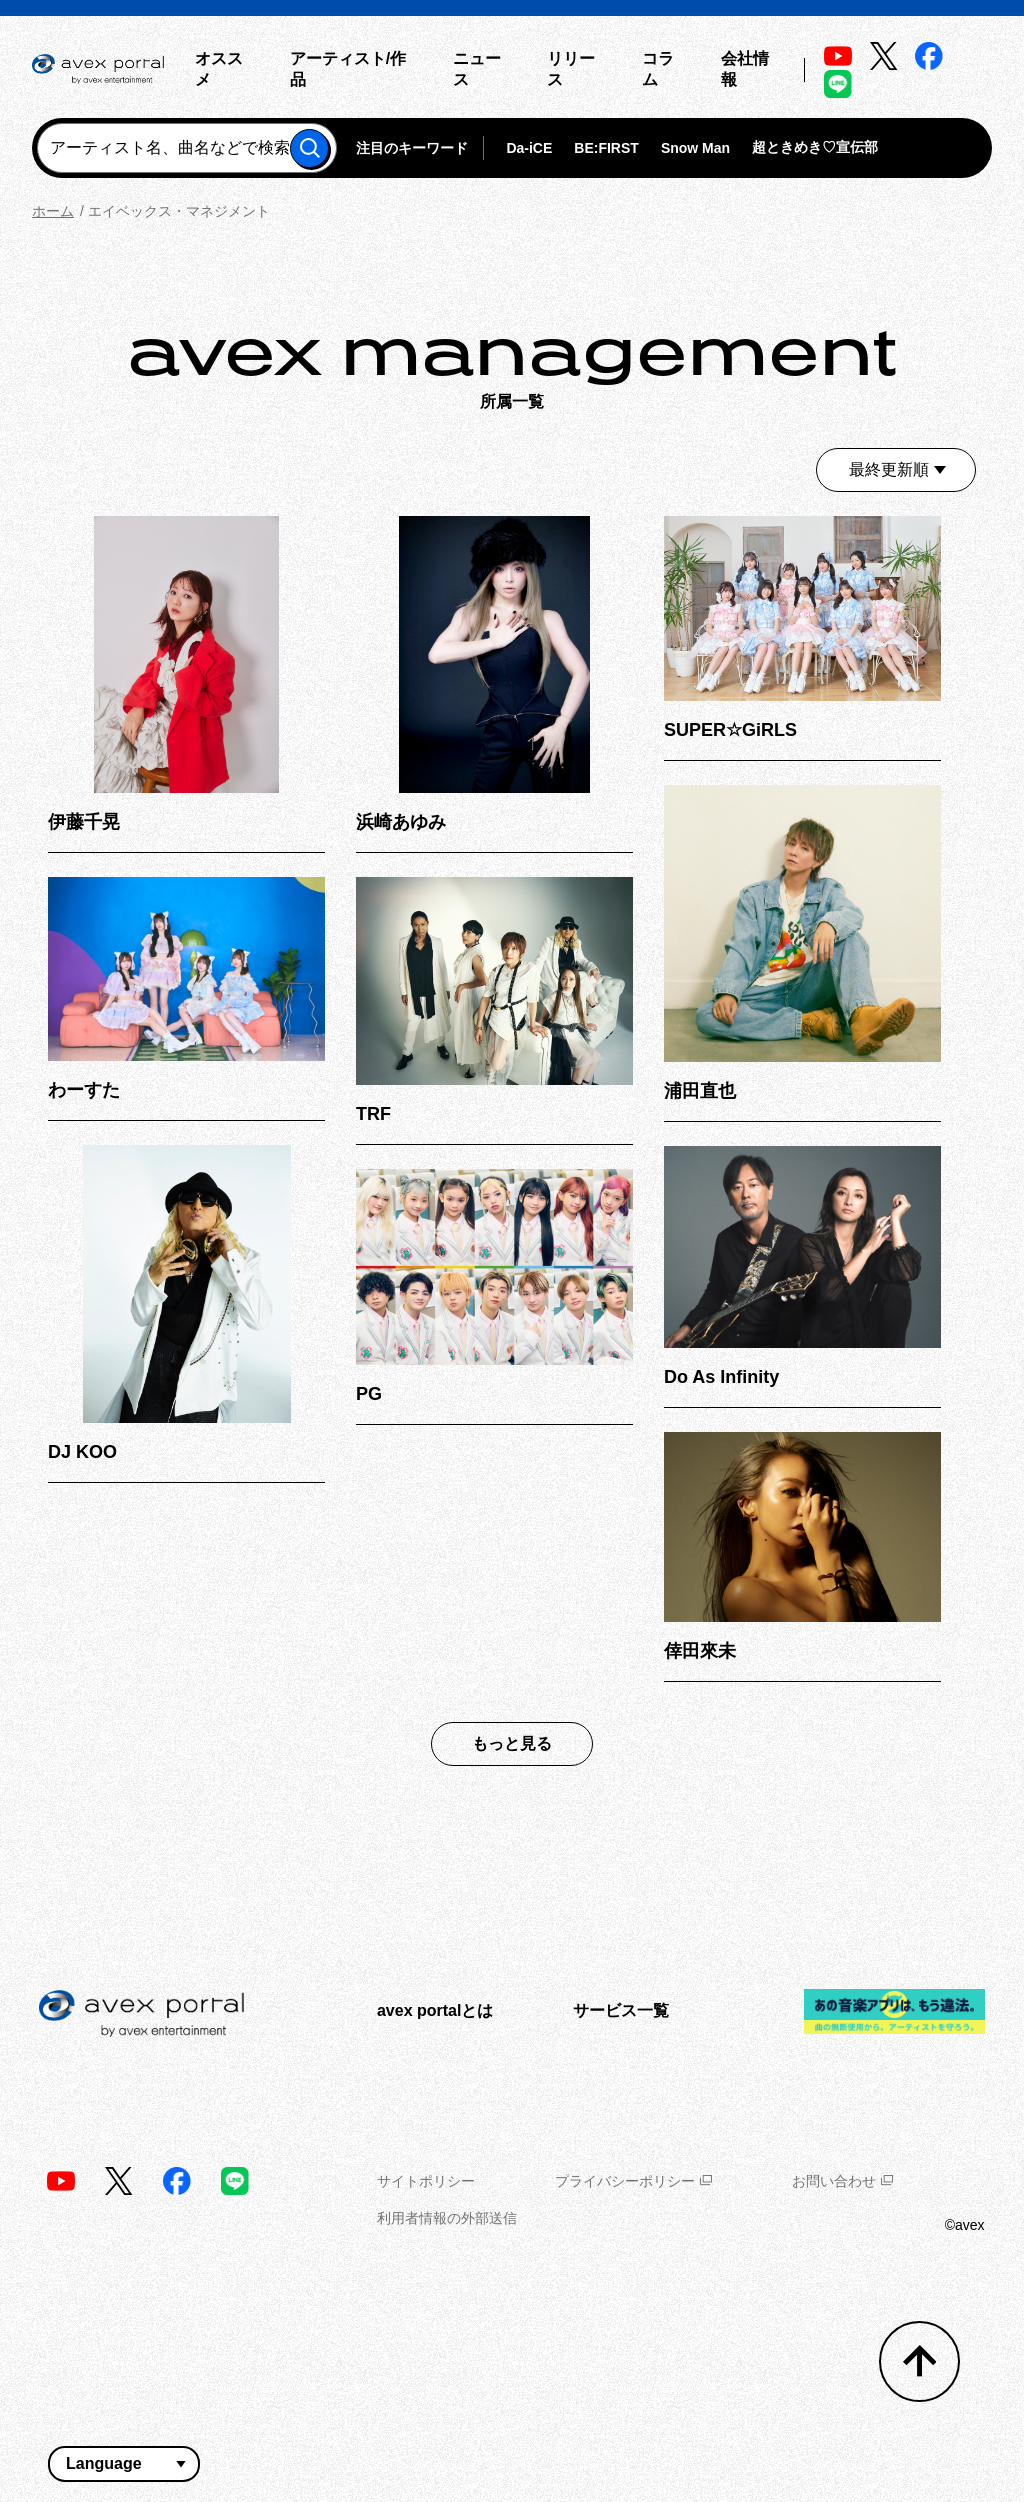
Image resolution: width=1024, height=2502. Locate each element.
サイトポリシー (426, 2181)
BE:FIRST (606, 148)
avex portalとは (435, 2010)
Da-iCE (529, 148)
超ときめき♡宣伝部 (815, 147)
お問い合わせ (842, 2181)
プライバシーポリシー (633, 2181)
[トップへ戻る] (919, 2361)
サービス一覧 (621, 2010)
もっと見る (512, 1743)
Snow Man (695, 148)
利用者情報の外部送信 (447, 2218)
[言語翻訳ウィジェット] (124, 2464)
